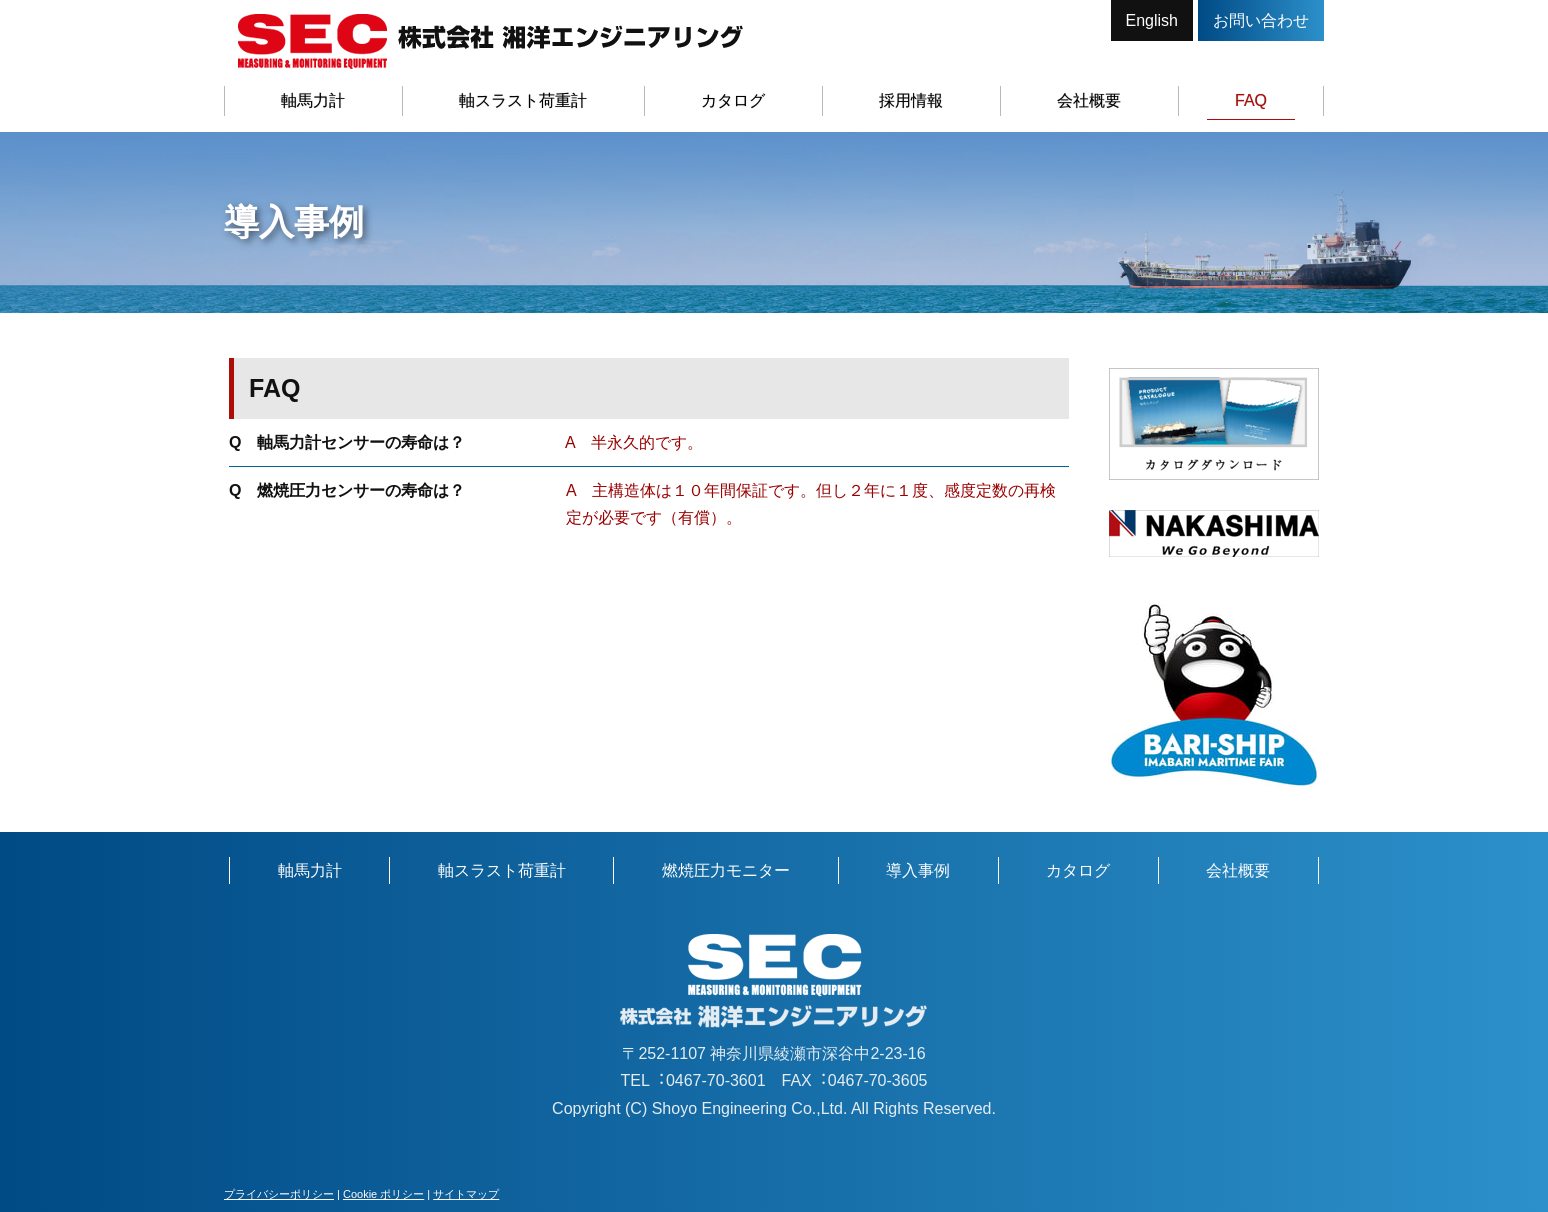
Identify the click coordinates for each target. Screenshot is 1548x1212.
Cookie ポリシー (383, 1194)
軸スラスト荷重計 (523, 100)
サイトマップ (466, 1194)
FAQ (1251, 100)
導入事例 (918, 870)
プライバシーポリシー (279, 1194)
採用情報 (911, 100)
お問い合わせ (1261, 20)
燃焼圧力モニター (726, 870)
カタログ (733, 100)
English (1152, 20)
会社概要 (1089, 100)
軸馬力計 (313, 100)
